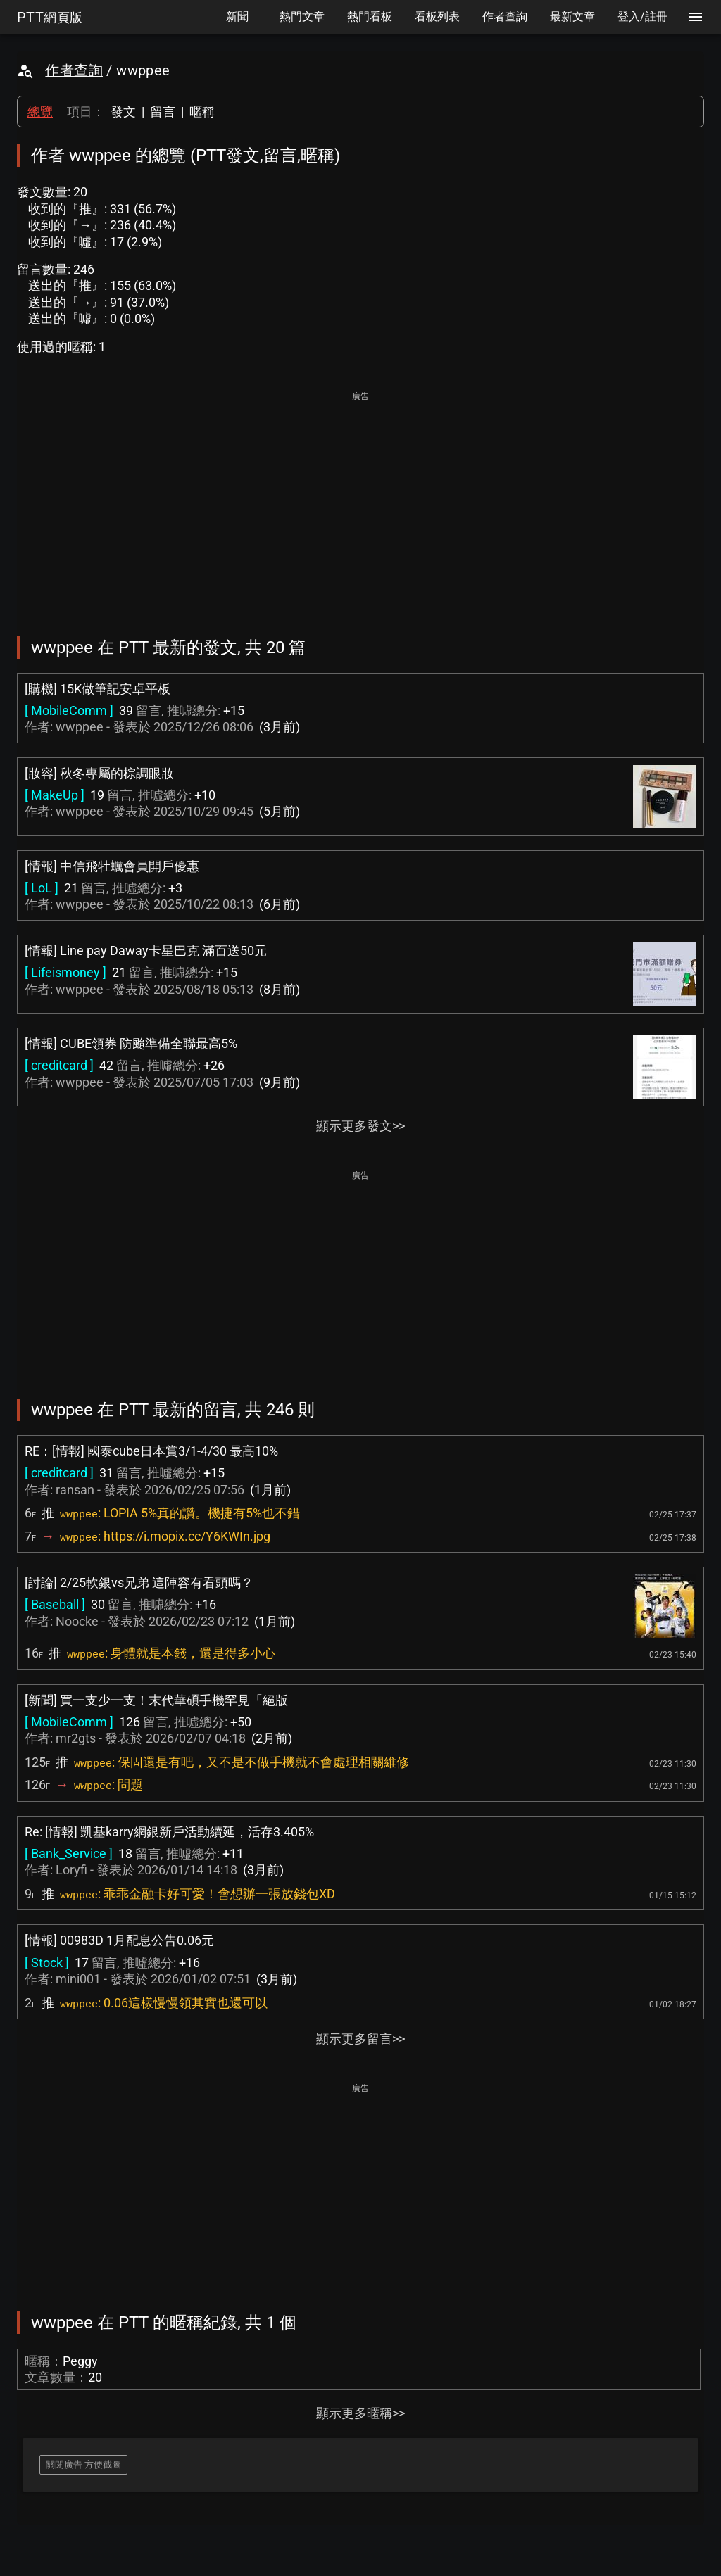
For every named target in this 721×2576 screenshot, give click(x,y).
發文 (123, 111)
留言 (162, 111)
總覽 (40, 111)
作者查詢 (74, 70)
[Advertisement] (360, 503)
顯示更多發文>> (360, 1125)
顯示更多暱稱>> (360, 2413)
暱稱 (202, 111)
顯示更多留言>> (360, 2038)
